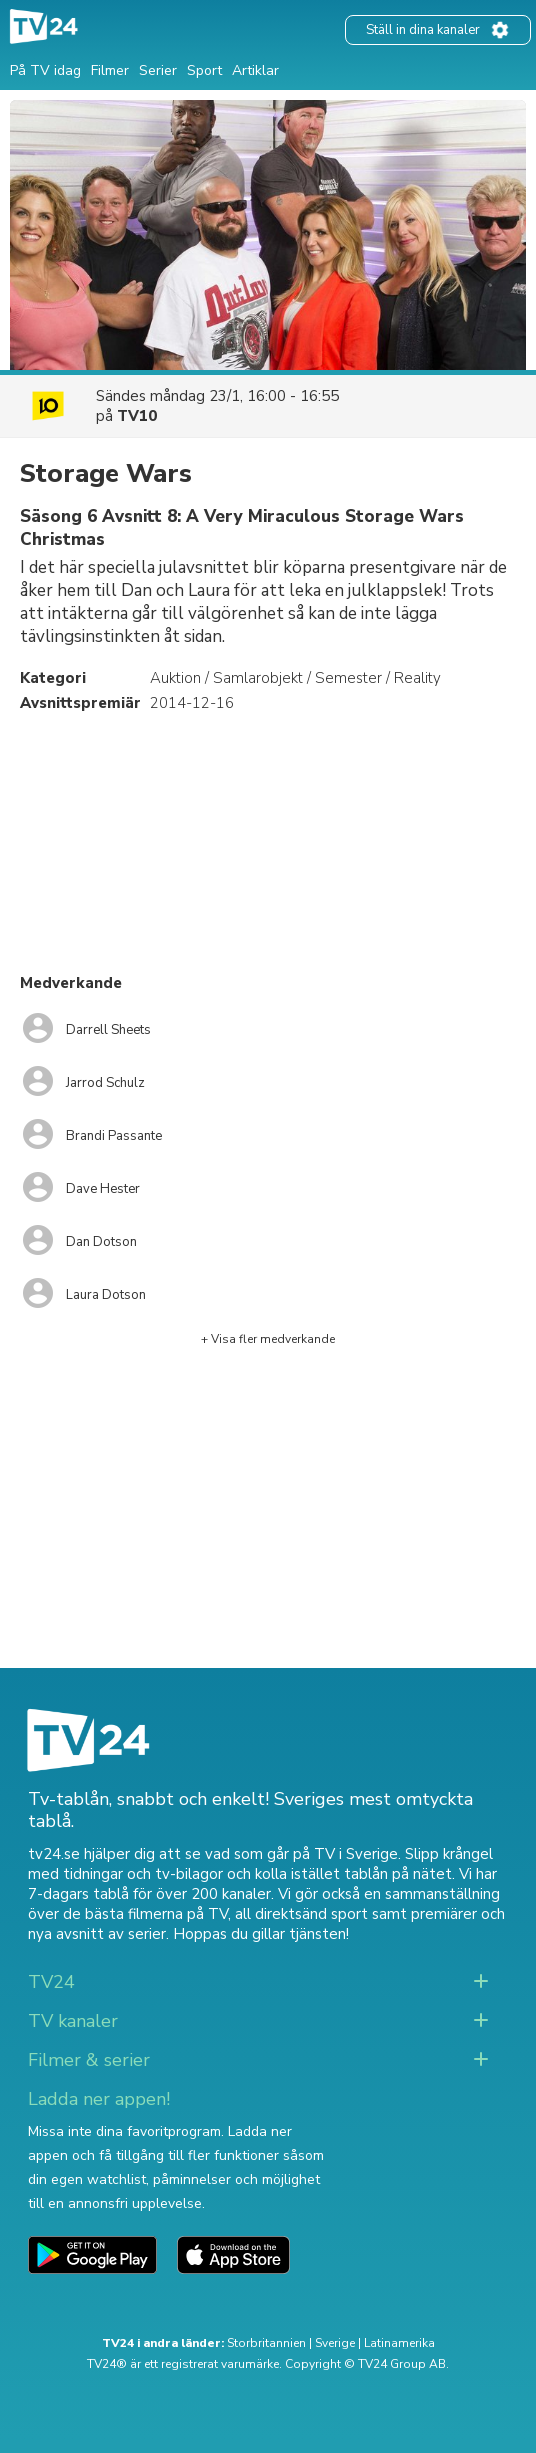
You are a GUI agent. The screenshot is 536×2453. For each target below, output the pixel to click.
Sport (204, 70)
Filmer (110, 70)
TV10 (137, 416)
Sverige (335, 2343)
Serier (158, 70)
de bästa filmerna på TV (145, 1914)
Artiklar (255, 70)
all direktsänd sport (301, 1914)
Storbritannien (266, 2343)
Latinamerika (399, 2343)
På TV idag (45, 70)
